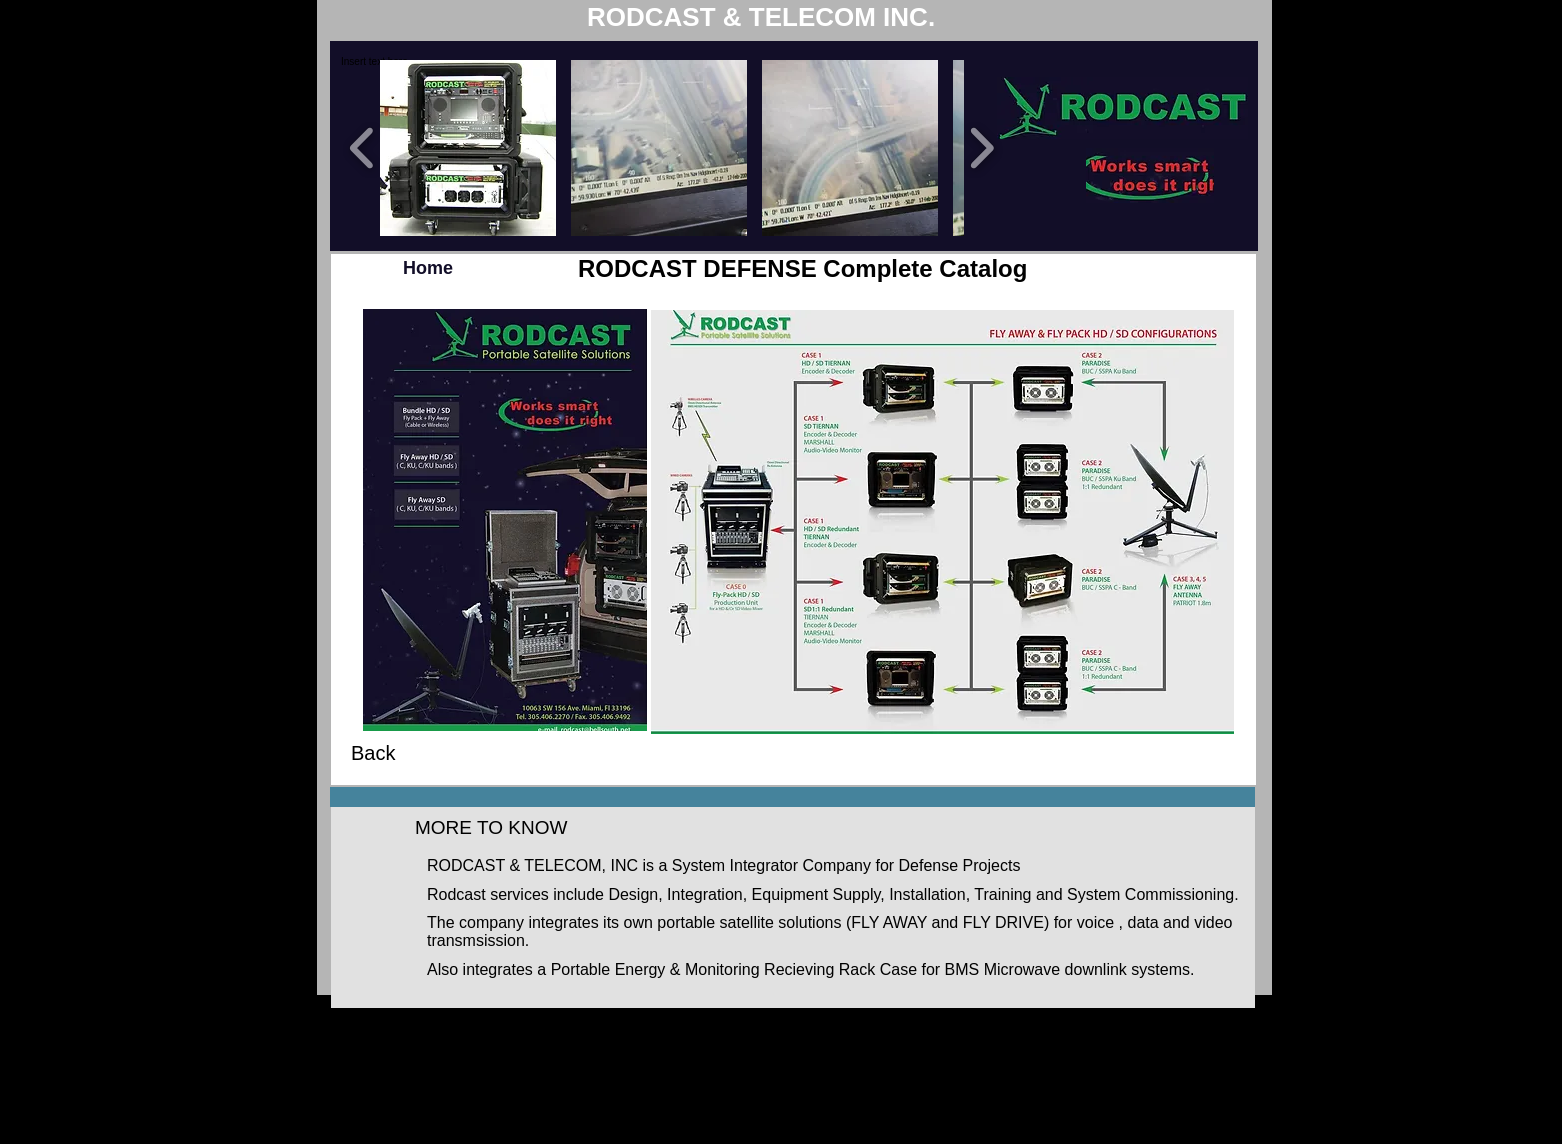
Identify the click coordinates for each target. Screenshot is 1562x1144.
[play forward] (981, 148)
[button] (468, 148)
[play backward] (362, 148)
